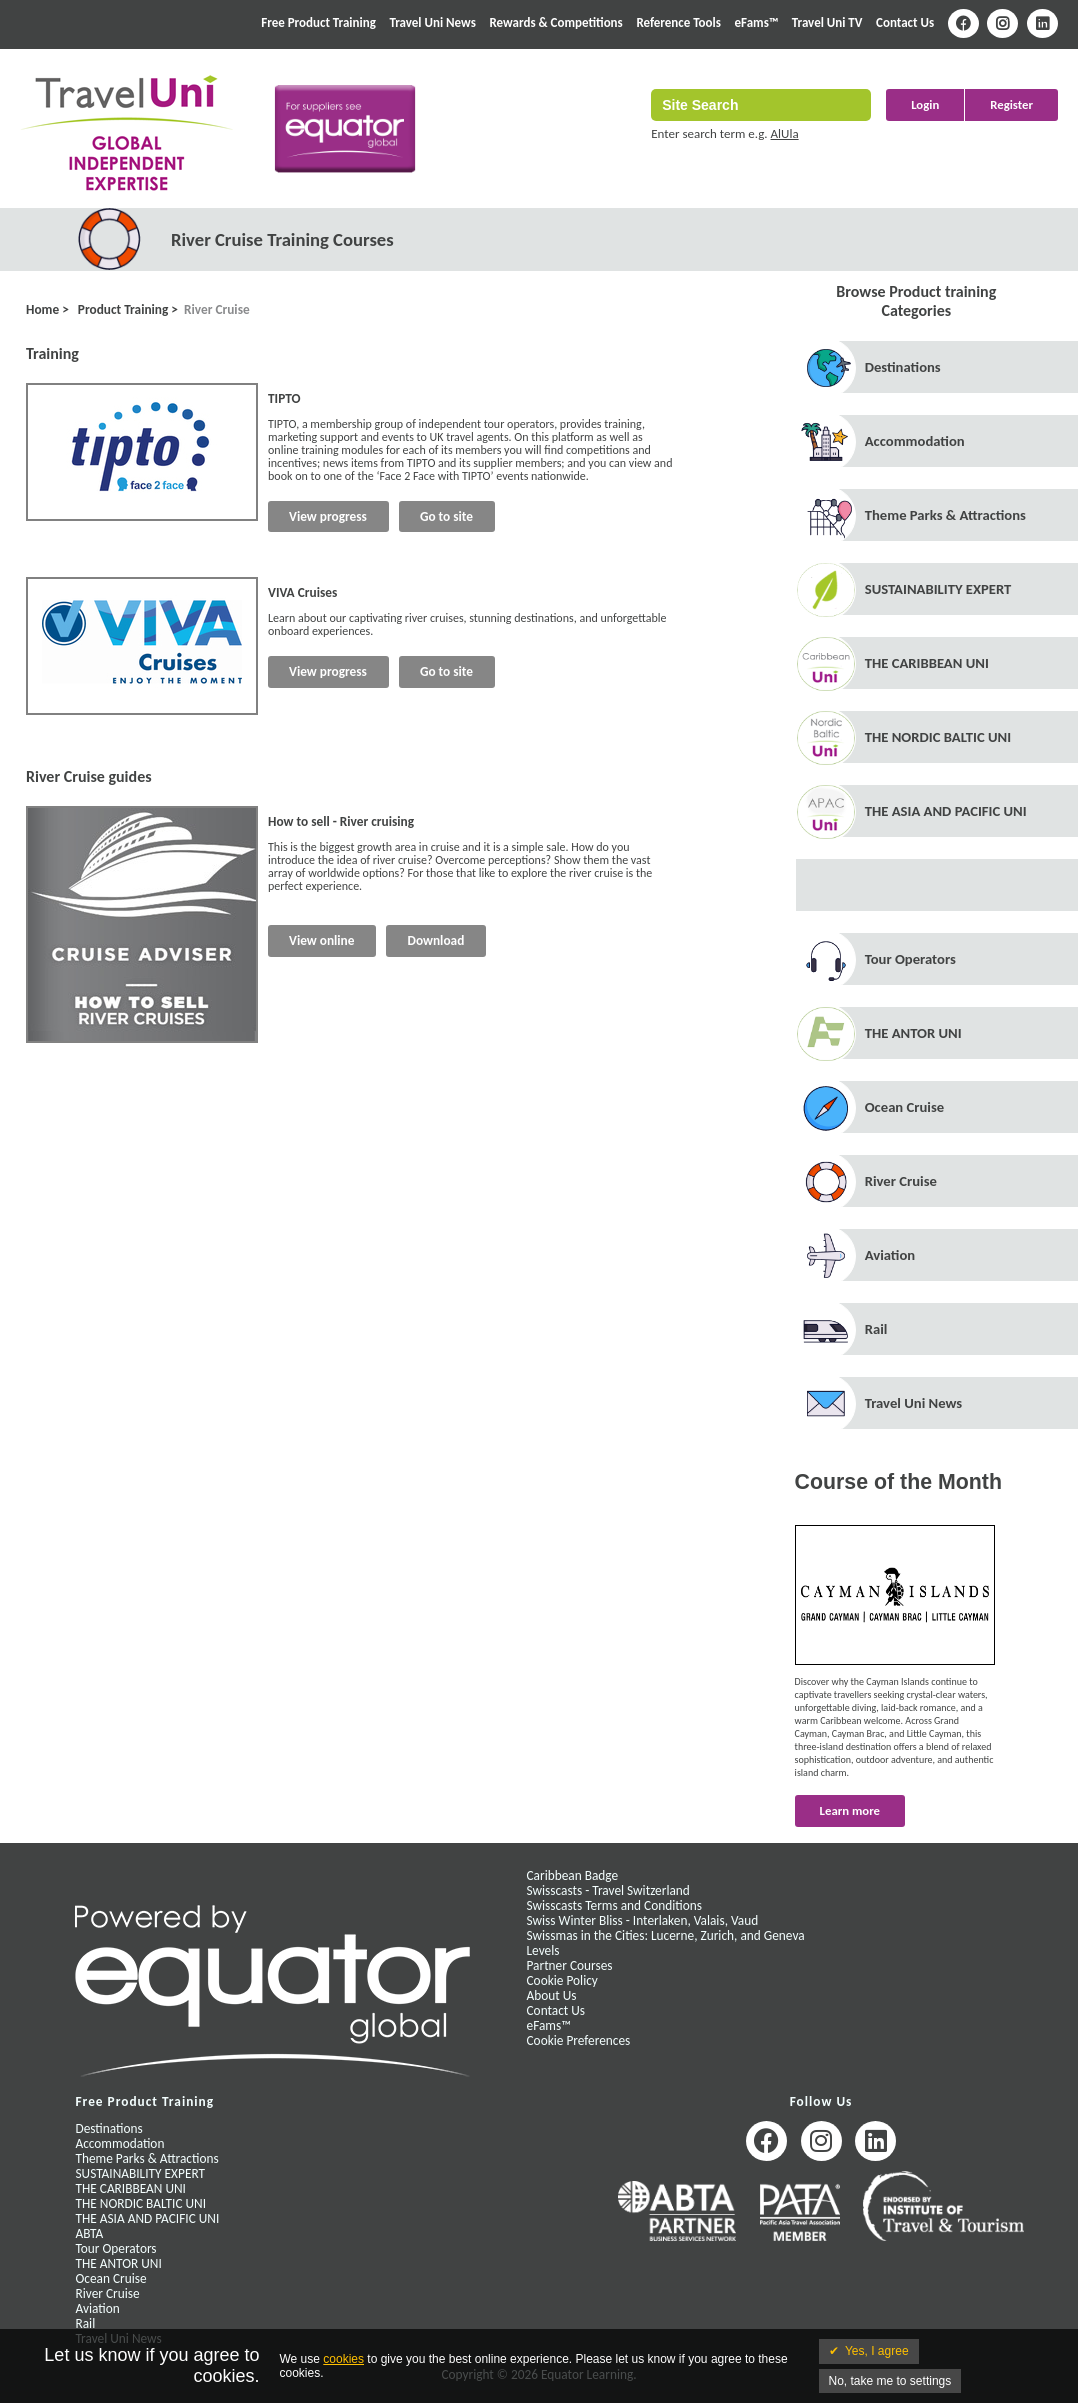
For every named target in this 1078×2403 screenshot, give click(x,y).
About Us (552, 1995)
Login (925, 104)
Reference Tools (678, 22)
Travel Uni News (432, 22)
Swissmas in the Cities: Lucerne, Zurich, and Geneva (666, 1935)
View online (321, 940)
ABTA (89, 2233)
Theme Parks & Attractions (945, 515)
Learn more (850, 1810)
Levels (543, 1950)
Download (435, 940)
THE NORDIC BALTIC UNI (938, 737)
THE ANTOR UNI (913, 1033)
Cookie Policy (562, 1980)
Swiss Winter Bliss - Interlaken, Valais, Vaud (643, 1920)
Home (42, 309)
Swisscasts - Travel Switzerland (608, 1890)
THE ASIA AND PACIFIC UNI (946, 811)
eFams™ (757, 22)
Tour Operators (910, 959)
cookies (343, 2359)
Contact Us (905, 22)
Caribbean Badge (573, 1875)
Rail (876, 1329)
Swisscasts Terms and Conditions (614, 1905)
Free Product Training (318, 22)
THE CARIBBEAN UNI (927, 663)
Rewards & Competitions (555, 22)
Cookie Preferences (579, 2040)
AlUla (785, 133)
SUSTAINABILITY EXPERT (938, 589)
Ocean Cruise (905, 1107)
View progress (328, 516)
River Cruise (217, 309)
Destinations (903, 367)
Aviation (890, 1255)
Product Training (121, 309)
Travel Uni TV (827, 22)
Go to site (446, 516)
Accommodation (915, 441)
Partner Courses (570, 1965)
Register (1011, 104)
